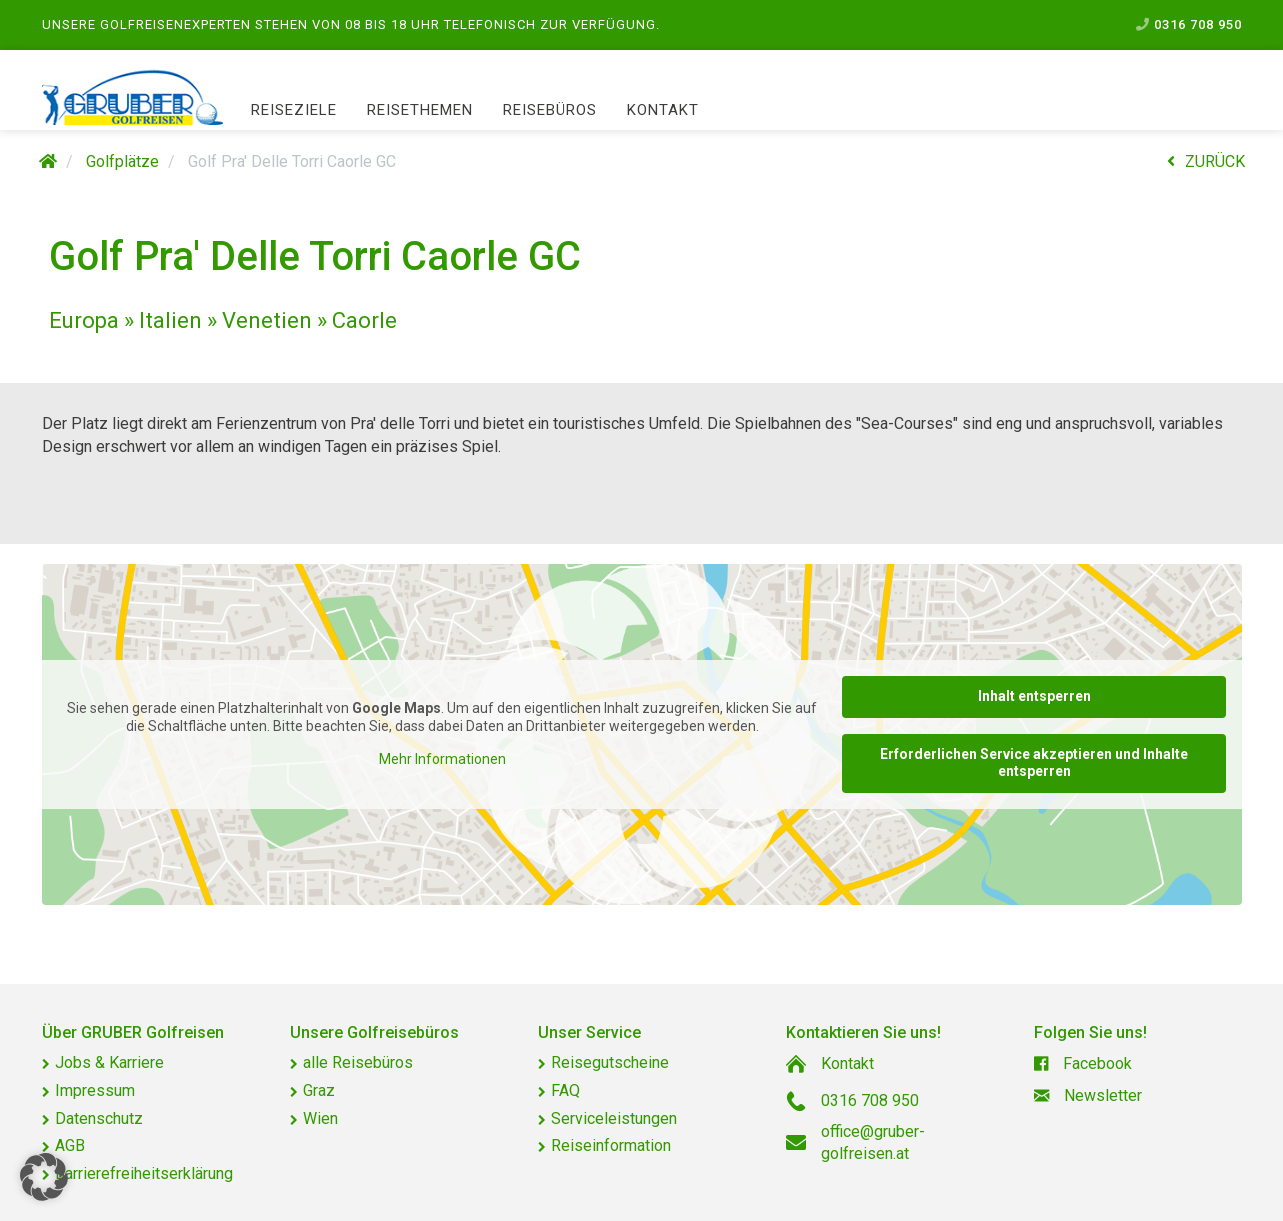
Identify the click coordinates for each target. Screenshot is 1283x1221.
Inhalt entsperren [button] (1033, 696)
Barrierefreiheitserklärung (144, 1173)
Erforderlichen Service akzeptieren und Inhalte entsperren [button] (1034, 762)
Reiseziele (294, 110)
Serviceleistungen (614, 1118)
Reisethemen (420, 110)
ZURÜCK (1206, 161)
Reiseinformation (611, 1145)
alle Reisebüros (358, 1062)
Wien (320, 1118)
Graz (319, 1090)
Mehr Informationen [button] (441, 759)
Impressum (95, 1090)
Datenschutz (99, 1118)
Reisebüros (550, 110)
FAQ (565, 1090)
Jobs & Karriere (109, 1062)
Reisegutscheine (610, 1062)
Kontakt (663, 110)
